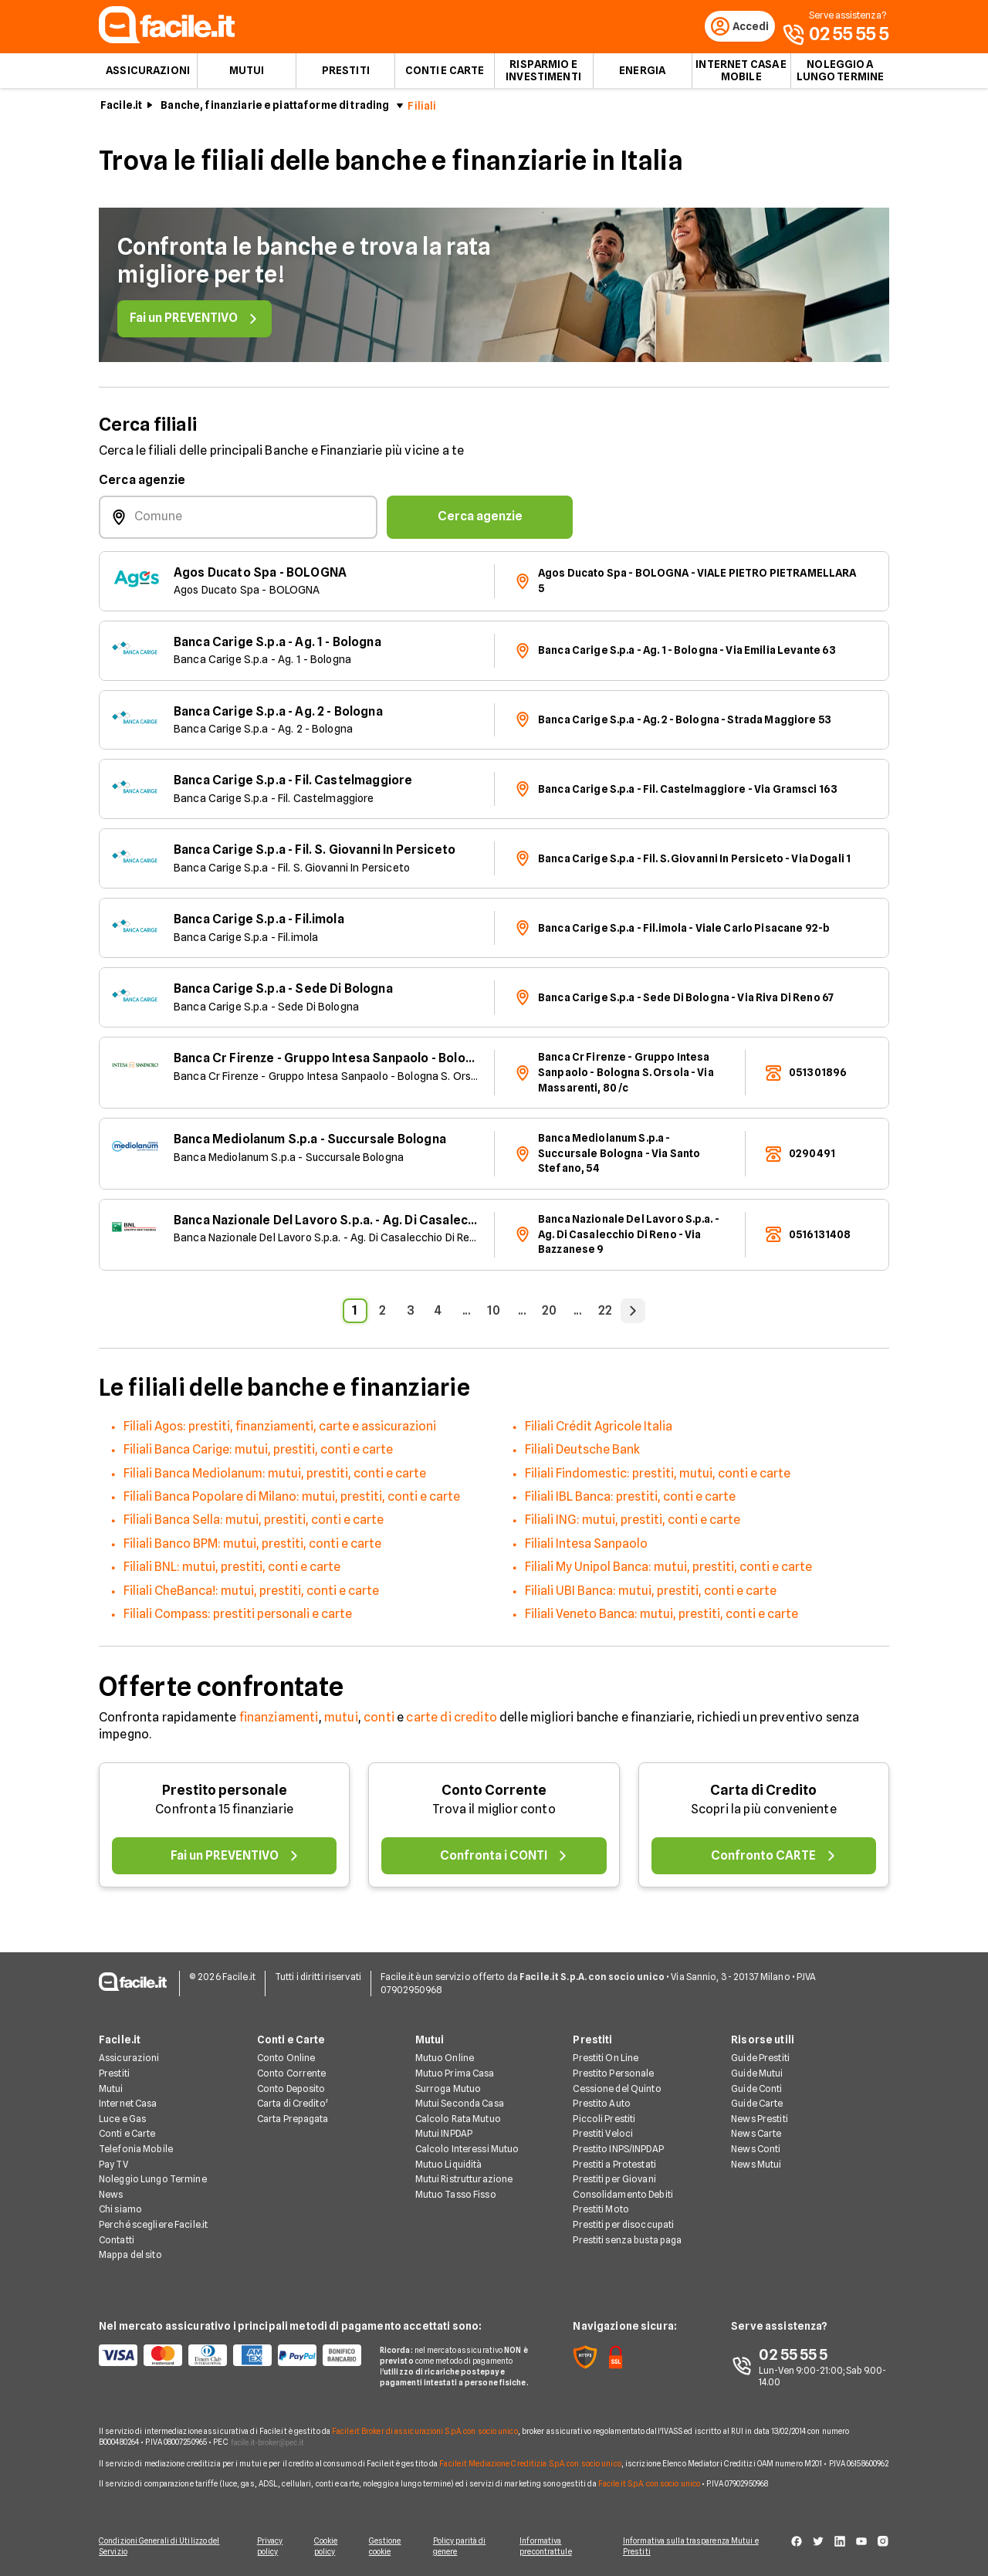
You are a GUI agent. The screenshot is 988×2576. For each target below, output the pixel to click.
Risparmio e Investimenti (543, 74)
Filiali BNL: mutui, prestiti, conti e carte (232, 1570)
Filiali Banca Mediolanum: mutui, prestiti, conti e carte (275, 1477)
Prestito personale (224, 1794)
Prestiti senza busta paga (627, 2240)
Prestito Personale (613, 2074)
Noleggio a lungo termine (841, 74)
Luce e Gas (122, 2119)
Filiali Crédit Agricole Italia (598, 1430)
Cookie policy (326, 2547)
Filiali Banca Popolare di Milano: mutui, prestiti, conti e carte (292, 1500)
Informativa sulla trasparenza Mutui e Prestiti (696, 2547)
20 (549, 1314)
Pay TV (113, 2165)
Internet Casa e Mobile (741, 74)
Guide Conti (756, 2089)
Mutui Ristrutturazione (464, 2180)
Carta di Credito (763, 1794)
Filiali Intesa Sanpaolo (586, 1547)
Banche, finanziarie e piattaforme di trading (275, 109)
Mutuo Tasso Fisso (455, 2195)
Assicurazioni (148, 74)
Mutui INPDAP (443, 2135)
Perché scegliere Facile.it (153, 2225)
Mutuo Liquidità (448, 2165)
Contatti (116, 2240)
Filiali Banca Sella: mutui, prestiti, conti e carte (254, 1524)
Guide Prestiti (760, 2059)
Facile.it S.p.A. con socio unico (649, 2484)
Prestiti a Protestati (614, 2165)
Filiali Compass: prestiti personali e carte (238, 1617)
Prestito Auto (602, 2105)
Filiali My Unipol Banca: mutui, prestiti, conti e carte (668, 1570)
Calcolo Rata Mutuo (458, 2119)
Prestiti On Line (605, 2059)
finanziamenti (279, 1721)
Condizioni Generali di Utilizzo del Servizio (159, 2547)
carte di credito (451, 1721)
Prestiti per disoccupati (623, 2225)
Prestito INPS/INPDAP (618, 2149)
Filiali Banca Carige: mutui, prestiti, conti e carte (258, 1453)
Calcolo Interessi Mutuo (467, 2149)
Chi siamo (120, 2210)
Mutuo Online (444, 2059)
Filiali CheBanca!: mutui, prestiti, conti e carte (251, 1594)
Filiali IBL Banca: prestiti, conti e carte (630, 1500)
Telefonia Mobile (136, 2149)
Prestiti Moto (601, 2210)
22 (605, 1314)
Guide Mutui (757, 2074)
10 (493, 1314)
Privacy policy (268, 2547)
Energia (642, 74)
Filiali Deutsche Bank (582, 1453)
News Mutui (756, 2165)
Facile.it (121, 109)
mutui (341, 1721)
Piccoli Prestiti (604, 2119)
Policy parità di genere (463, 2547)
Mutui (247, 74)
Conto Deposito (291, 2089)
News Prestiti (759, 2119)
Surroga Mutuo (448, 2089)
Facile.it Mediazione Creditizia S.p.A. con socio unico (530, 2464)
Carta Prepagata (293, 2119)
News (111, 2195)
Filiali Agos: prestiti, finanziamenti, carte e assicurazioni (280, 1430)
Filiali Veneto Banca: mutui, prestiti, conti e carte (661, 1617)
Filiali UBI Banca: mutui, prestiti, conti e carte (651, 1594)
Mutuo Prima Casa (455, 2074)
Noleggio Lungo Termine (153, 2180)
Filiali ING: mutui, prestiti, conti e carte (632, 1524)
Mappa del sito (130, 2256)
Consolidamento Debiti (623, 2195)
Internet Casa (128, 2105)
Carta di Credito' (292, 2105)
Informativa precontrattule (551, 2547)
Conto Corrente (494, 1794)
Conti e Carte (445, 74)
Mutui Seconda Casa (459, 2105)
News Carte (756, 2135)
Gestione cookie (387, 2547)
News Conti (755, 2149)
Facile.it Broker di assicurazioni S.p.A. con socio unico (425, 2431)
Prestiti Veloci (603, 2135)
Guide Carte (757, 2105)
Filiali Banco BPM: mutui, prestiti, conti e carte (252, 1547)
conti (379, 1721)
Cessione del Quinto (617, 2089)
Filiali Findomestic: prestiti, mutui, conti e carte (657, 1477)
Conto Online (286, 2059)
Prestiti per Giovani (614, 2180)
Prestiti (346, 74)
